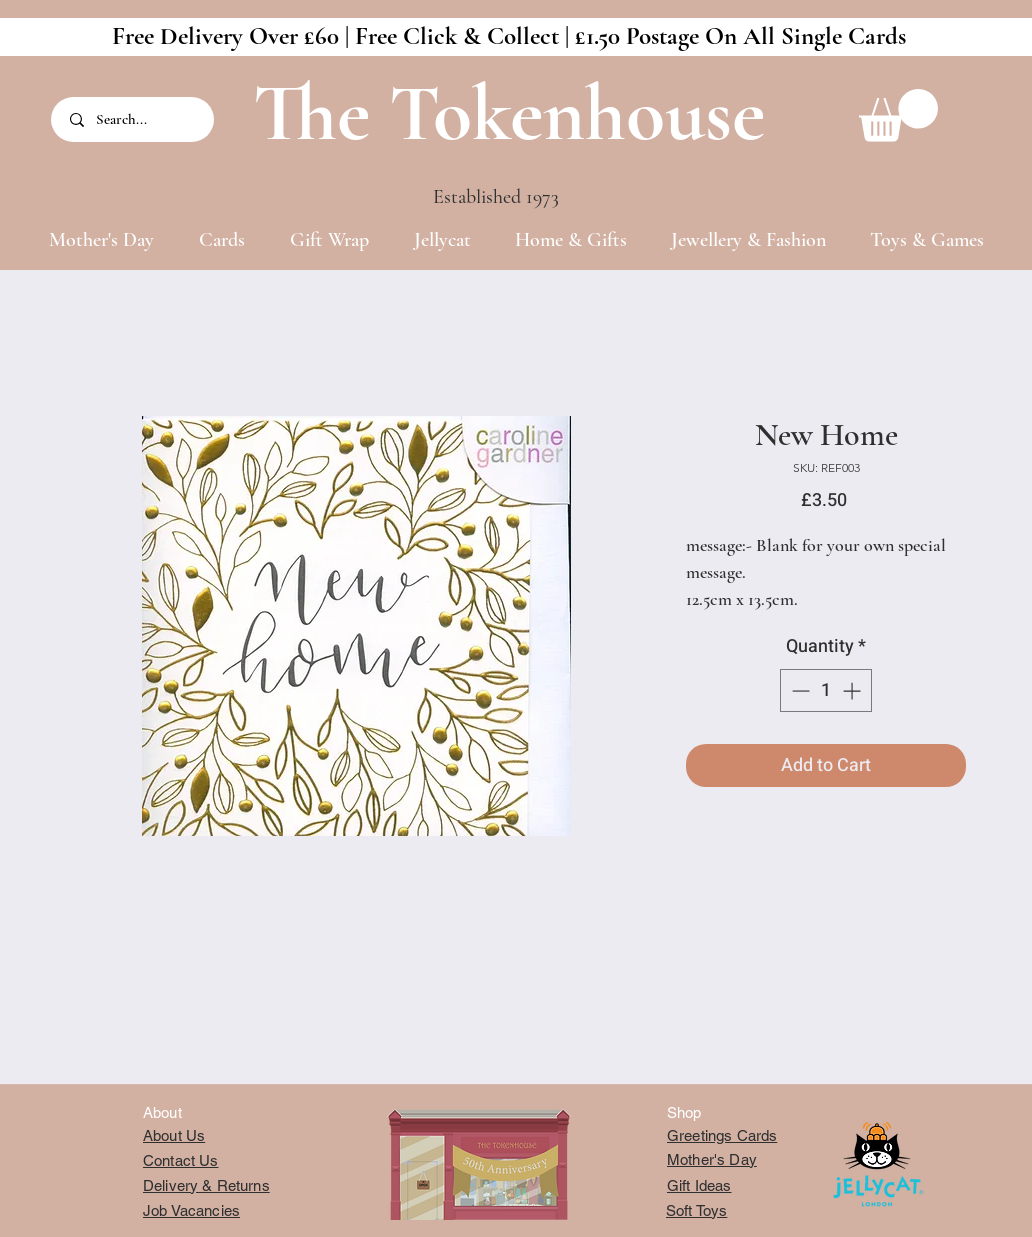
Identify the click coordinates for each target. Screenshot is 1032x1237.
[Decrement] (798, 690)
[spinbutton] (826, 690)
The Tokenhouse (509, 113)
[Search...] (134, 119)
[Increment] (853, 690)
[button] (898, 115)
